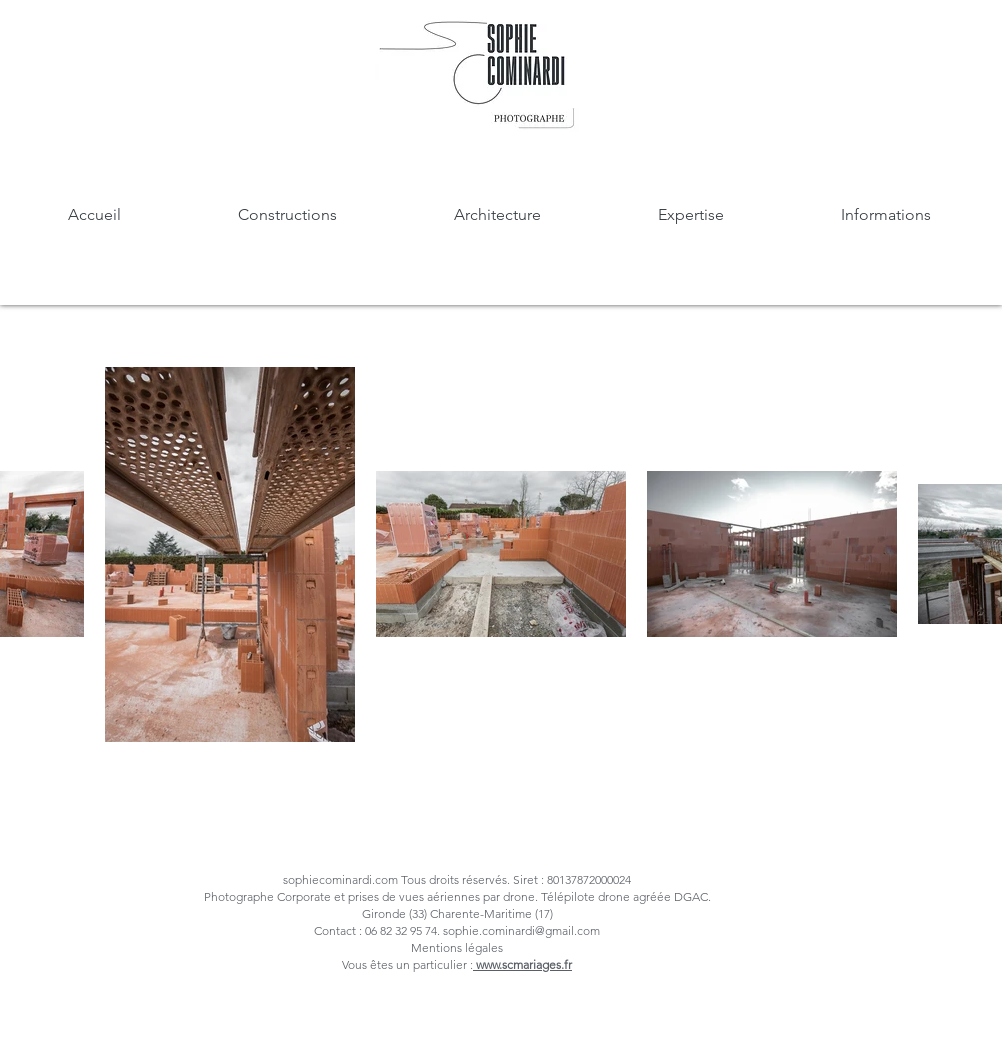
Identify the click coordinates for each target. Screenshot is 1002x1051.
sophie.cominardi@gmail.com (521, 930)
